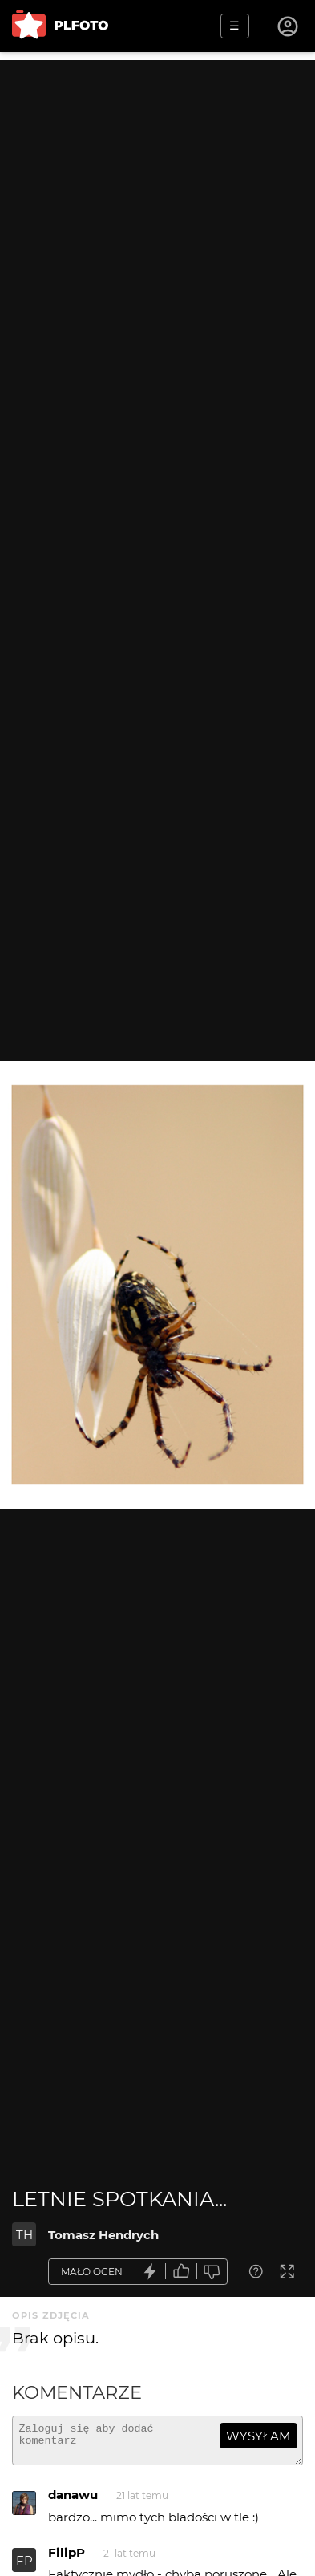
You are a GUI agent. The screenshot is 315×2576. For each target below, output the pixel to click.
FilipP (66, 2559)
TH (24, 2234)
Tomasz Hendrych (103, 2234)
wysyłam (258, 2436)
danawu (73, 2501)
